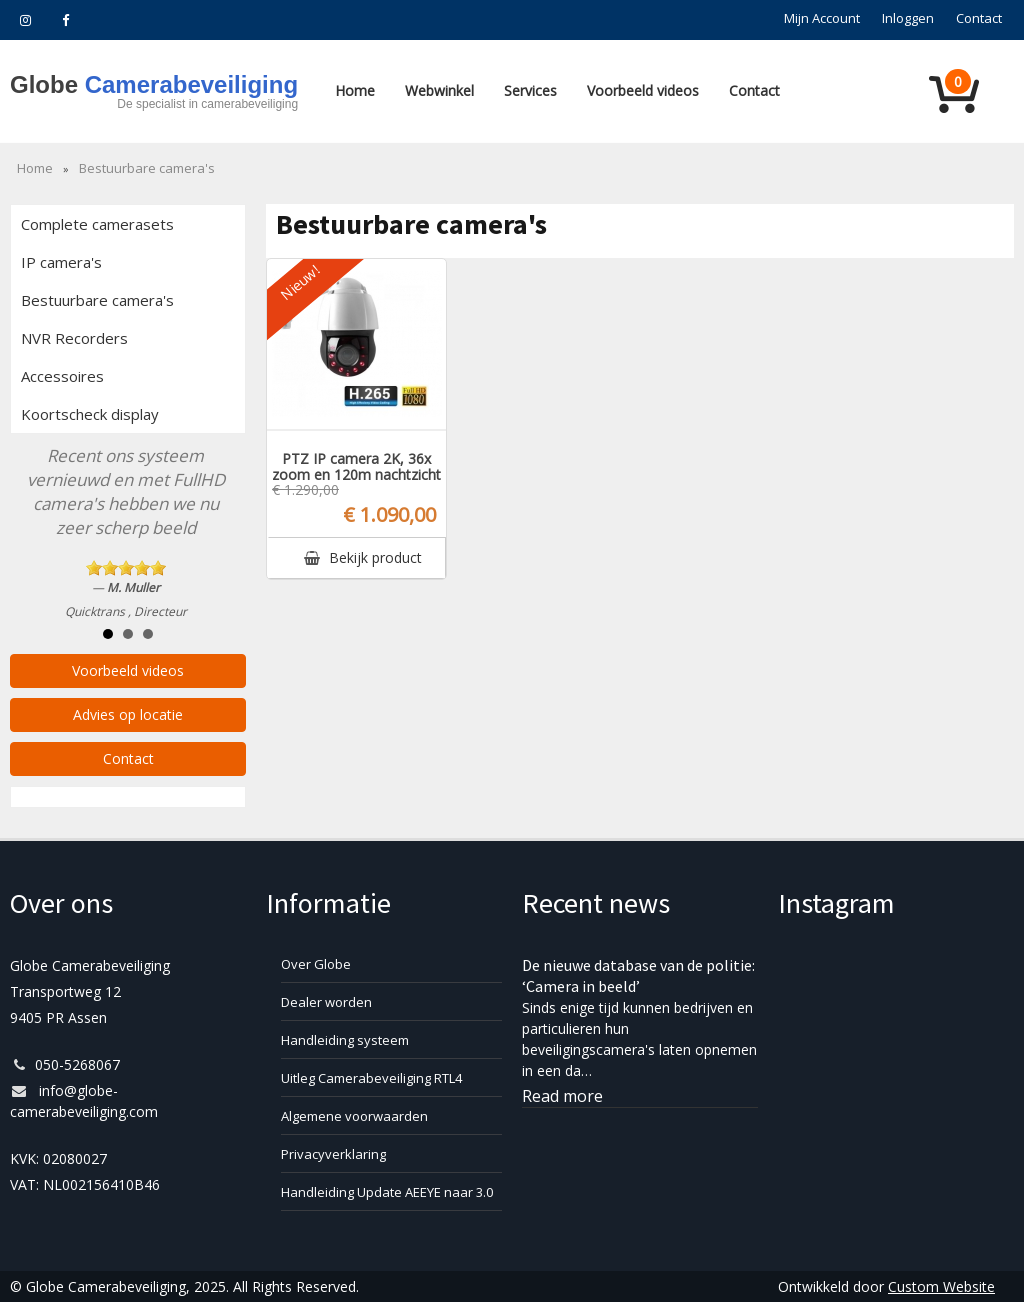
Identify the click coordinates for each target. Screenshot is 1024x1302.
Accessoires (62, 376)
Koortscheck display (90, 414)
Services (530, 90)
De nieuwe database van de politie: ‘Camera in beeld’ (638, 975)
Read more (562, 1096)
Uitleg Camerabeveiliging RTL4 (371, 1078)
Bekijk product (363, 557)
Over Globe (316, 964)
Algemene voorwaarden (354, 1116)
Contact (754, 90)
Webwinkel (439, 90)
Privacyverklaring (333, 1154)
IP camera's (61, 262)
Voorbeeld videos (643, 90)
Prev (36, 549)
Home (355, 90)
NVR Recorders (74, 338)
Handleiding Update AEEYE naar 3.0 (387, 1192)
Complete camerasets (97, 224)
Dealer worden (326, 1002)
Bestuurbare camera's (147, 168)
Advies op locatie (128, 714)
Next (220, 549)
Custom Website (941, 1286)
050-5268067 (65, 1064)
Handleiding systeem (345, 1040)
